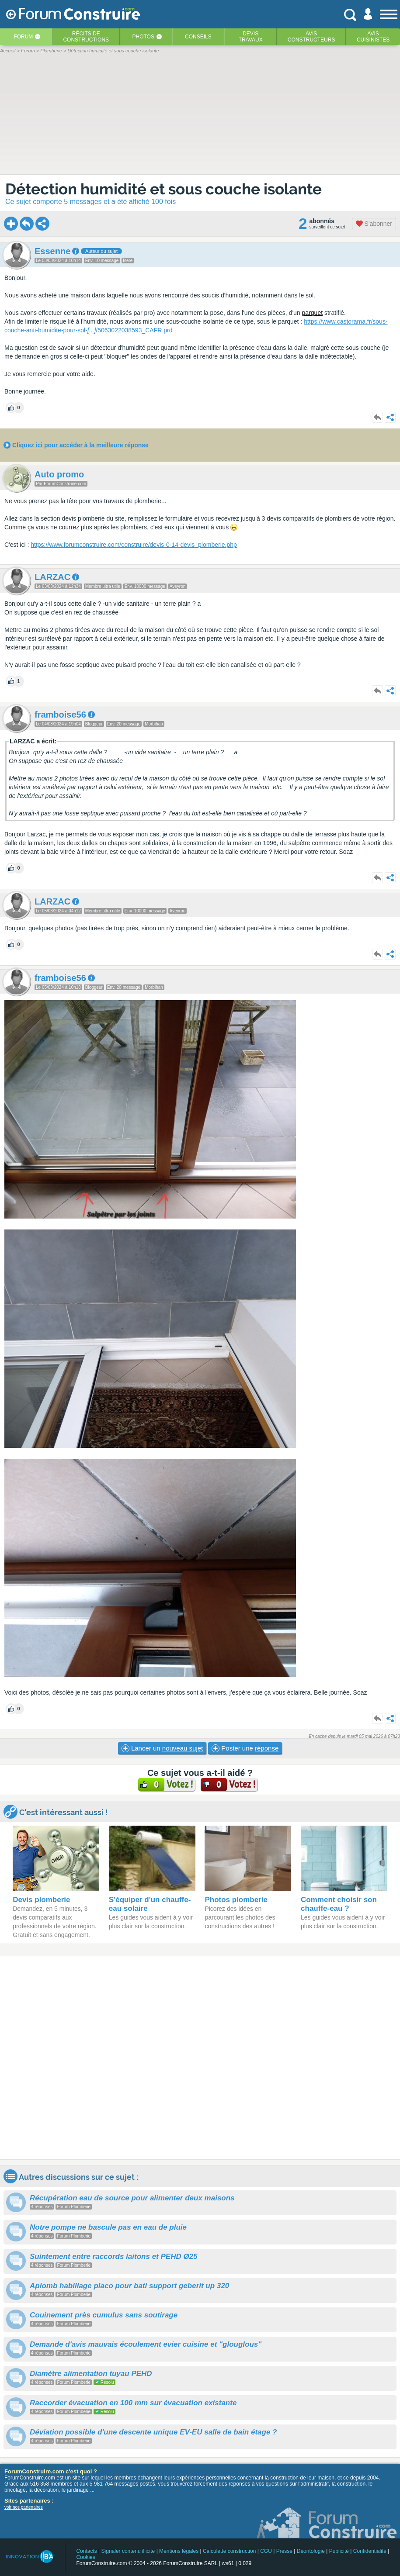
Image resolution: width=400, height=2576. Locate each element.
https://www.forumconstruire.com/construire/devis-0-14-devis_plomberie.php (134, 544)
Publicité (339, 2551)
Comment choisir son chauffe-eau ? (339, 1904)
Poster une (245, 1748)
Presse (284, 2551)
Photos (143, 37)
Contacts (86, 2551)
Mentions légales (178, 2551)
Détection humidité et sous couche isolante (163, 189)
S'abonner (374, 223)
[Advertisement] (200, 2058)
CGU (266, 2551)
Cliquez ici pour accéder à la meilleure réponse (80, 445)
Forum (23, 37)
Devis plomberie (41, 1900)
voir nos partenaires (23, 2507)
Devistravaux (251, 37)
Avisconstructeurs (311, 37)
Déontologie (311, 2551)
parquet (312, 312)
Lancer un (162, 1748)
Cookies (85, 2557)
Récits (86, 37)
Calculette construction (229, 2551)
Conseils (198, 37)
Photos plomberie (236, 1900)
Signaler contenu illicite (128, 2551)
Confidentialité (369, 2551)
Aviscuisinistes (373, 37)
